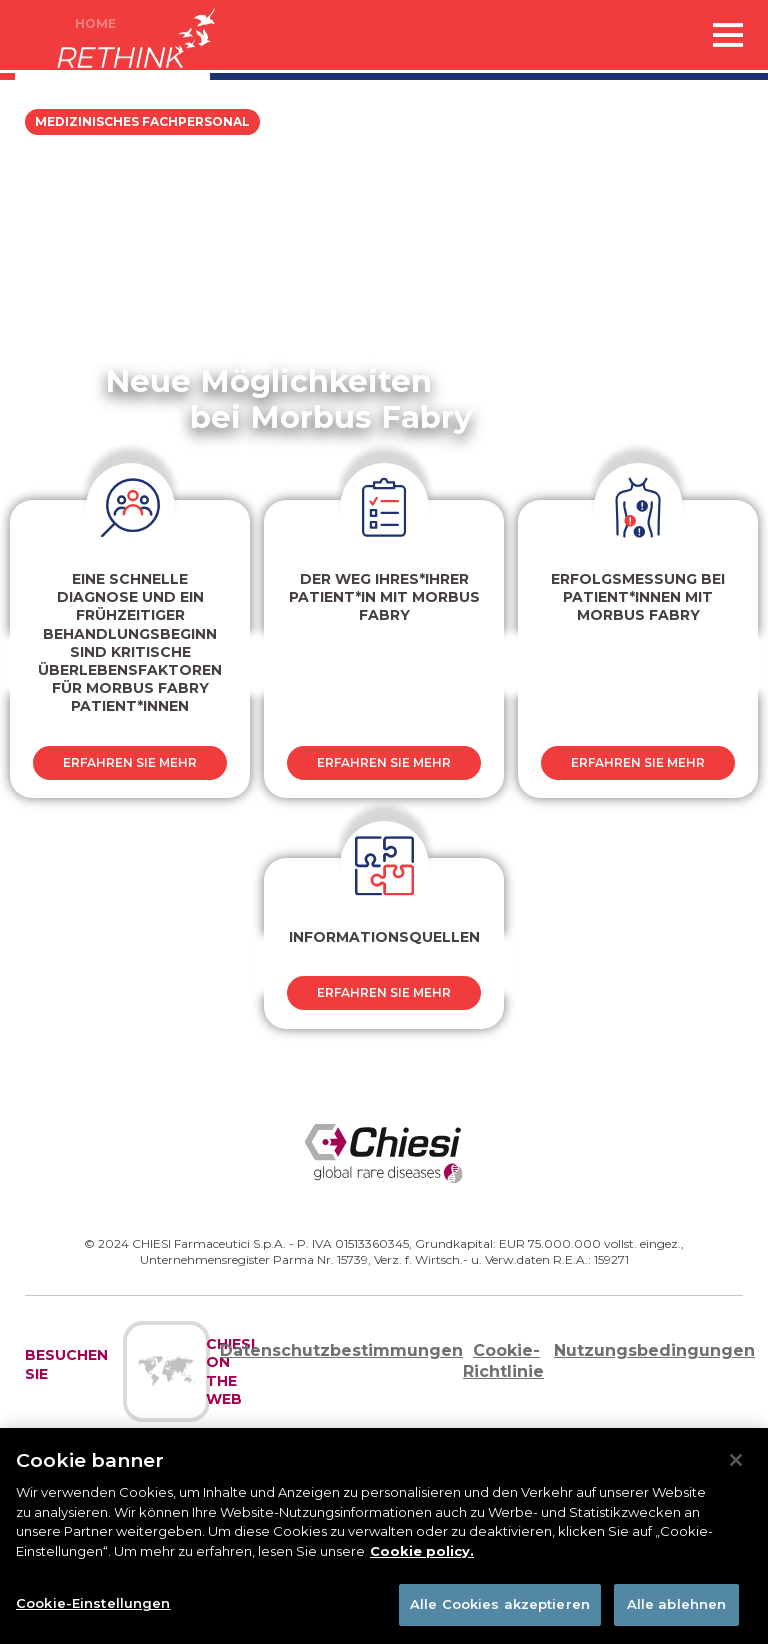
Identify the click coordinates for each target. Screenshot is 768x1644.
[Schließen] (736, 1460)
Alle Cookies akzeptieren (500, 1604)
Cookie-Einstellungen (93, 1603)
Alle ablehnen (677, 1604)
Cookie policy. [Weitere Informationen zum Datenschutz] (422, 1551)
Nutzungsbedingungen (654, 1350)
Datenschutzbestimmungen (341, 1350)
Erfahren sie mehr (130, 762)
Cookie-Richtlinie (503, 1361)
